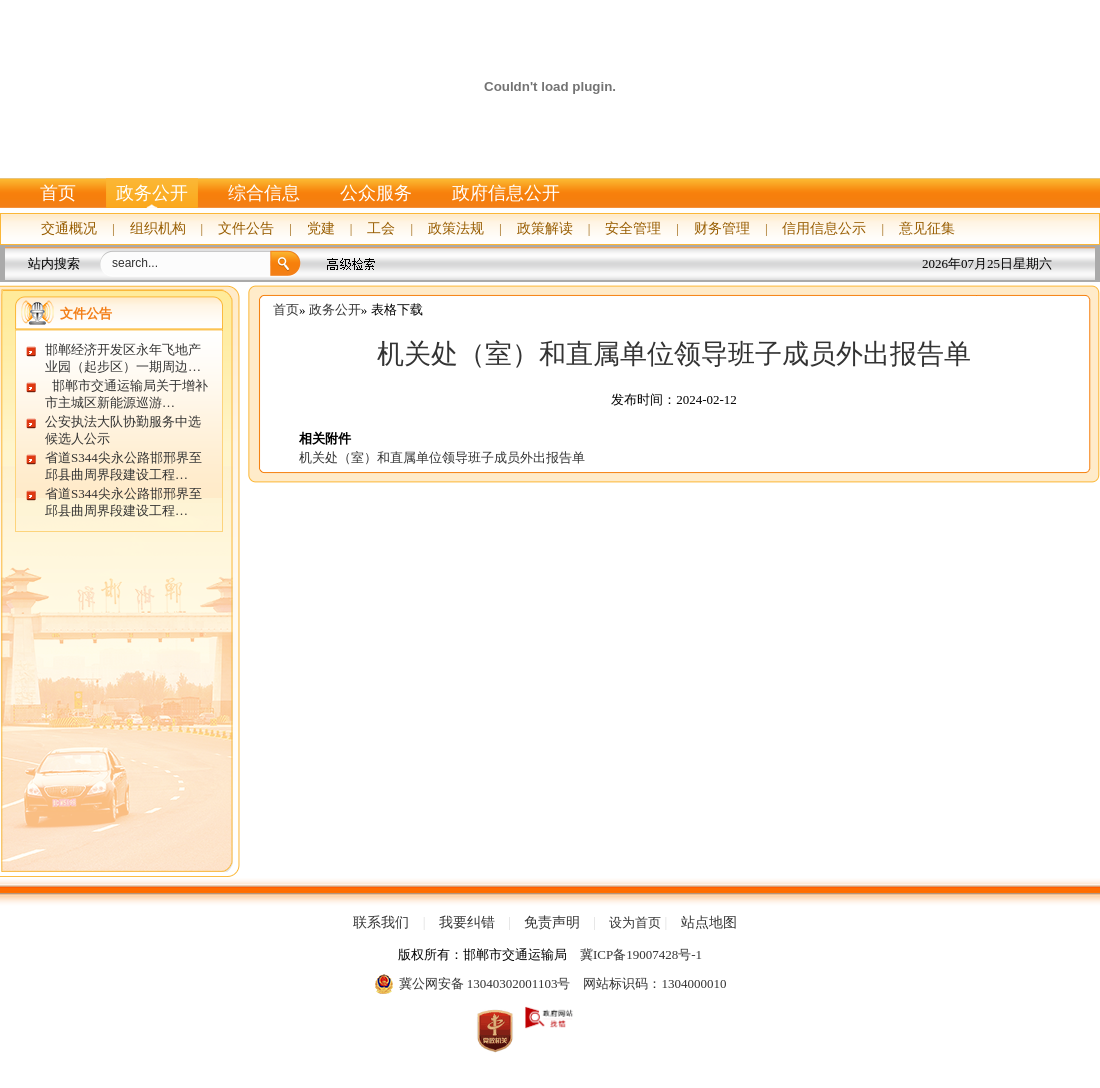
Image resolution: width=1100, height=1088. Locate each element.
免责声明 (552, 923)
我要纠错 (467, 923)
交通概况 (69, 228)
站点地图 (709, 923)
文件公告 (246, 228)
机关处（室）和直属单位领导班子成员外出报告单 (674, 354)
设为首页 (635, 922)
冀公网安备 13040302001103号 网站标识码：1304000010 (550, 984)
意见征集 (927, 228)
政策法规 (456, 228)
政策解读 (545, 228)
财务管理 (722, 228)
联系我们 (381, 923)
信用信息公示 (824, 228)
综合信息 (264, 193)
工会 (381, 228)
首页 (58, 193)
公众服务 (376, 193)
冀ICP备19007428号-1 (641, 954)
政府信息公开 (506, 193)
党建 (321, 228)
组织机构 (158, 228)
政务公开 (152, 193)
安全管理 (633, 228)
